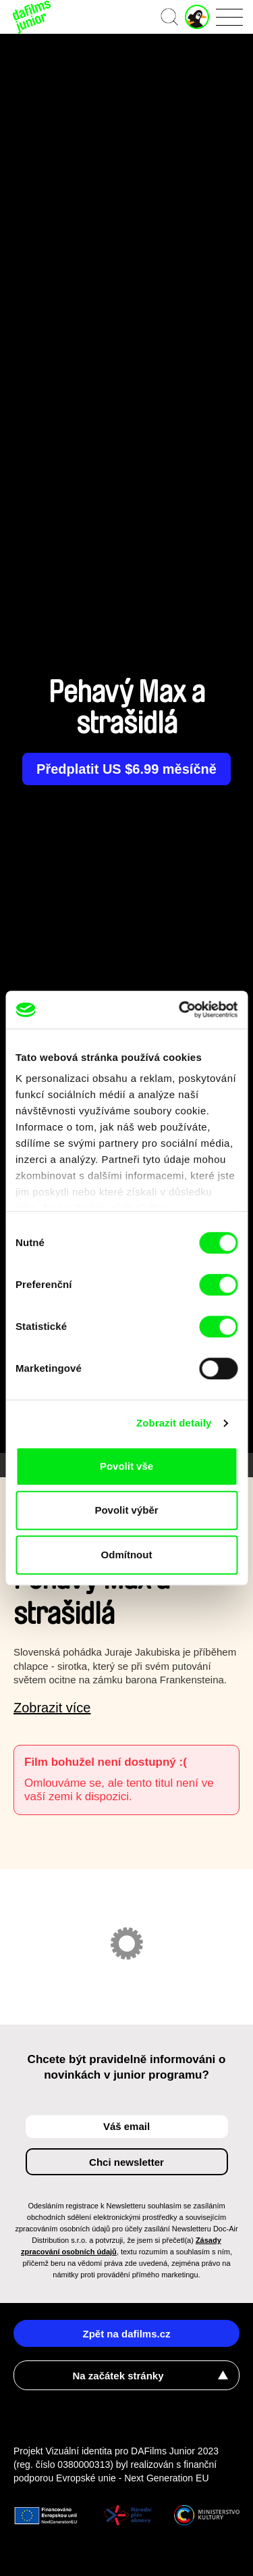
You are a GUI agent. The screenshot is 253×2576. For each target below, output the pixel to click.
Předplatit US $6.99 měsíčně (126, 769)
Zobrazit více (51, 1707)
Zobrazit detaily (174, 1423)
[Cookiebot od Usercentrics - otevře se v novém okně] (180, 1009)
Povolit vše (126, 1466)
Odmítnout (126, 1554)
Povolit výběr (126, 1510)
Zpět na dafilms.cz (126, 2333)
